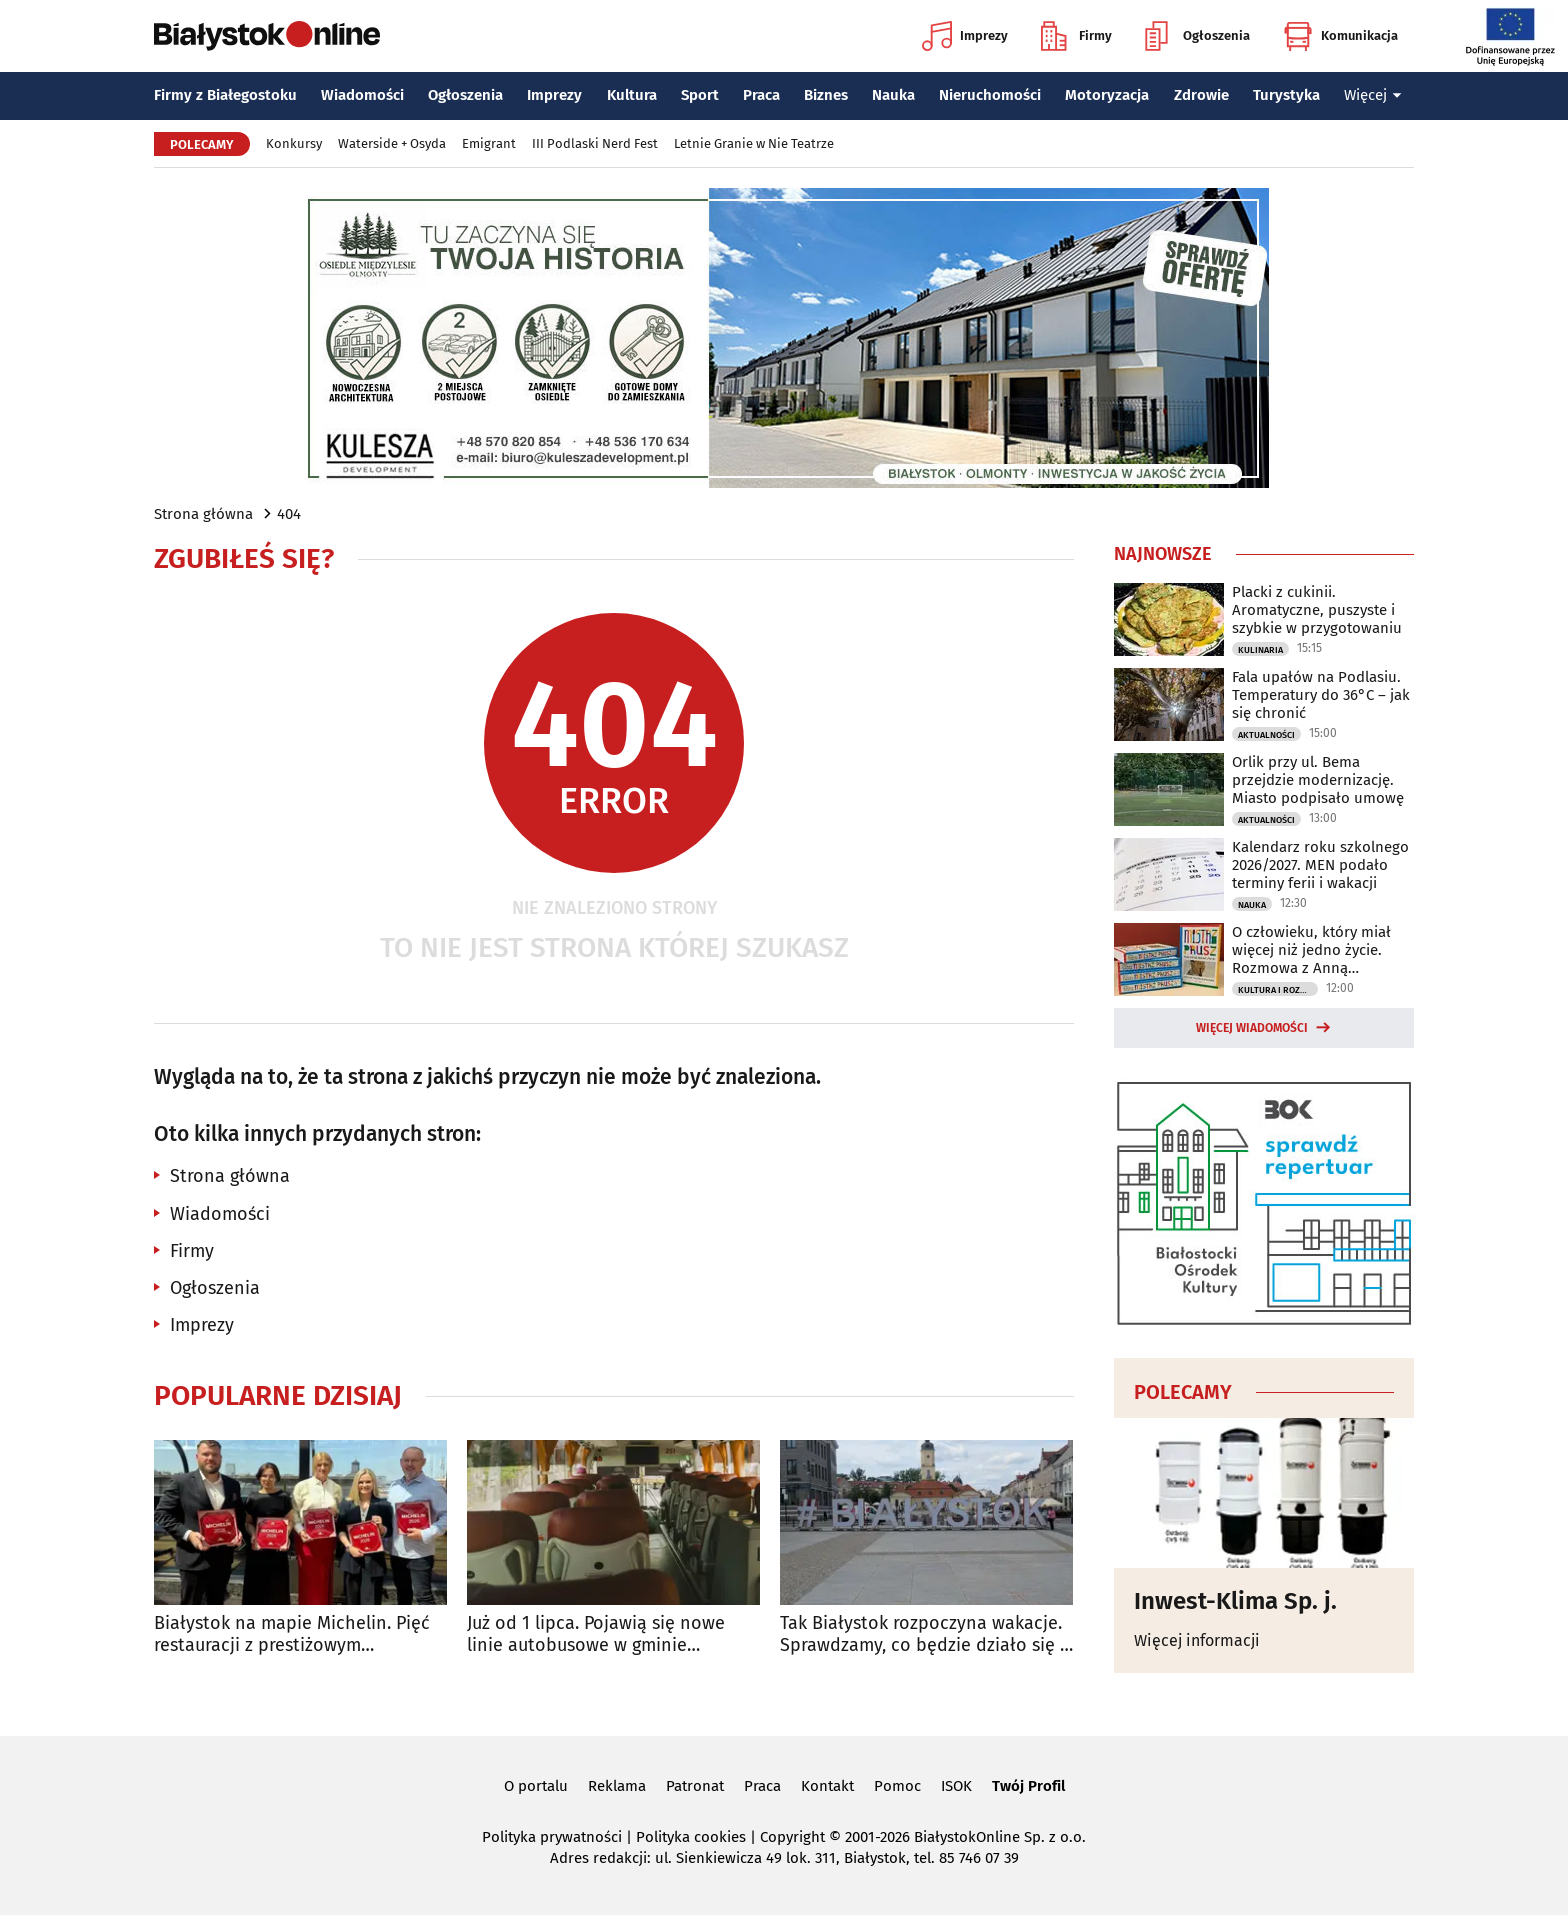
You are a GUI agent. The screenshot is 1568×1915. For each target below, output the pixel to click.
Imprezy (965, 36)
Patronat (695, 1786)
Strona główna (203, 514)
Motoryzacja (1107, 95)
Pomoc (897, 1786)
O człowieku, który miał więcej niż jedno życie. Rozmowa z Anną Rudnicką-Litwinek (1311, 950)
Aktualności (1266, 735)
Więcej (1373, 95)
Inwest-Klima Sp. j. (1235, 1601)
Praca (761, 95)
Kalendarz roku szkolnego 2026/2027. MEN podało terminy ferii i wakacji (1320, 865)
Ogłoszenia (1197, 36)
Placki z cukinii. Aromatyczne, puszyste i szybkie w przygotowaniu (1317, 610)
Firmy (1076, 36)
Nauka (893, 95)
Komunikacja (1340, 36)
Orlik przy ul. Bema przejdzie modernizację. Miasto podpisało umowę (1318, 780)
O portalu (536, 1786)
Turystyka (1286, 95)
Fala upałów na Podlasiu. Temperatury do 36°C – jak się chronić (1321, 695)
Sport (700, 95)
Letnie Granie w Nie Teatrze (754, 143)
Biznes (826, 95)
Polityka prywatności (552, 1837)
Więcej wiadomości (1252, 1028)
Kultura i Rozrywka (1278, 990)
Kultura (632, 95)
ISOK (956, 1786)
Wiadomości (362, 95)
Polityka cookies (691, 1837)
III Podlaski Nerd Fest (595, 143)
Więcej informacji (1197, 1640)
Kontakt (827, 1786)
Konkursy (294, 143)
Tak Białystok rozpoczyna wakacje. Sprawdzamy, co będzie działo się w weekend (926, 1634)
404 (289, 514)
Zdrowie (1201, 95)
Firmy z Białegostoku (225, 95)
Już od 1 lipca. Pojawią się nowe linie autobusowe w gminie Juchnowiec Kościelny (596, 1634)
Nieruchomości (990, 95)
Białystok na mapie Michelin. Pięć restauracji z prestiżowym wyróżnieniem (292, 1634)
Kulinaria (1260, 650)
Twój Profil (1028, 1786)
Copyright (792, 1837)
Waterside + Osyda (392, 143)
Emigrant (489, 143)
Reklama (617, 1786)
